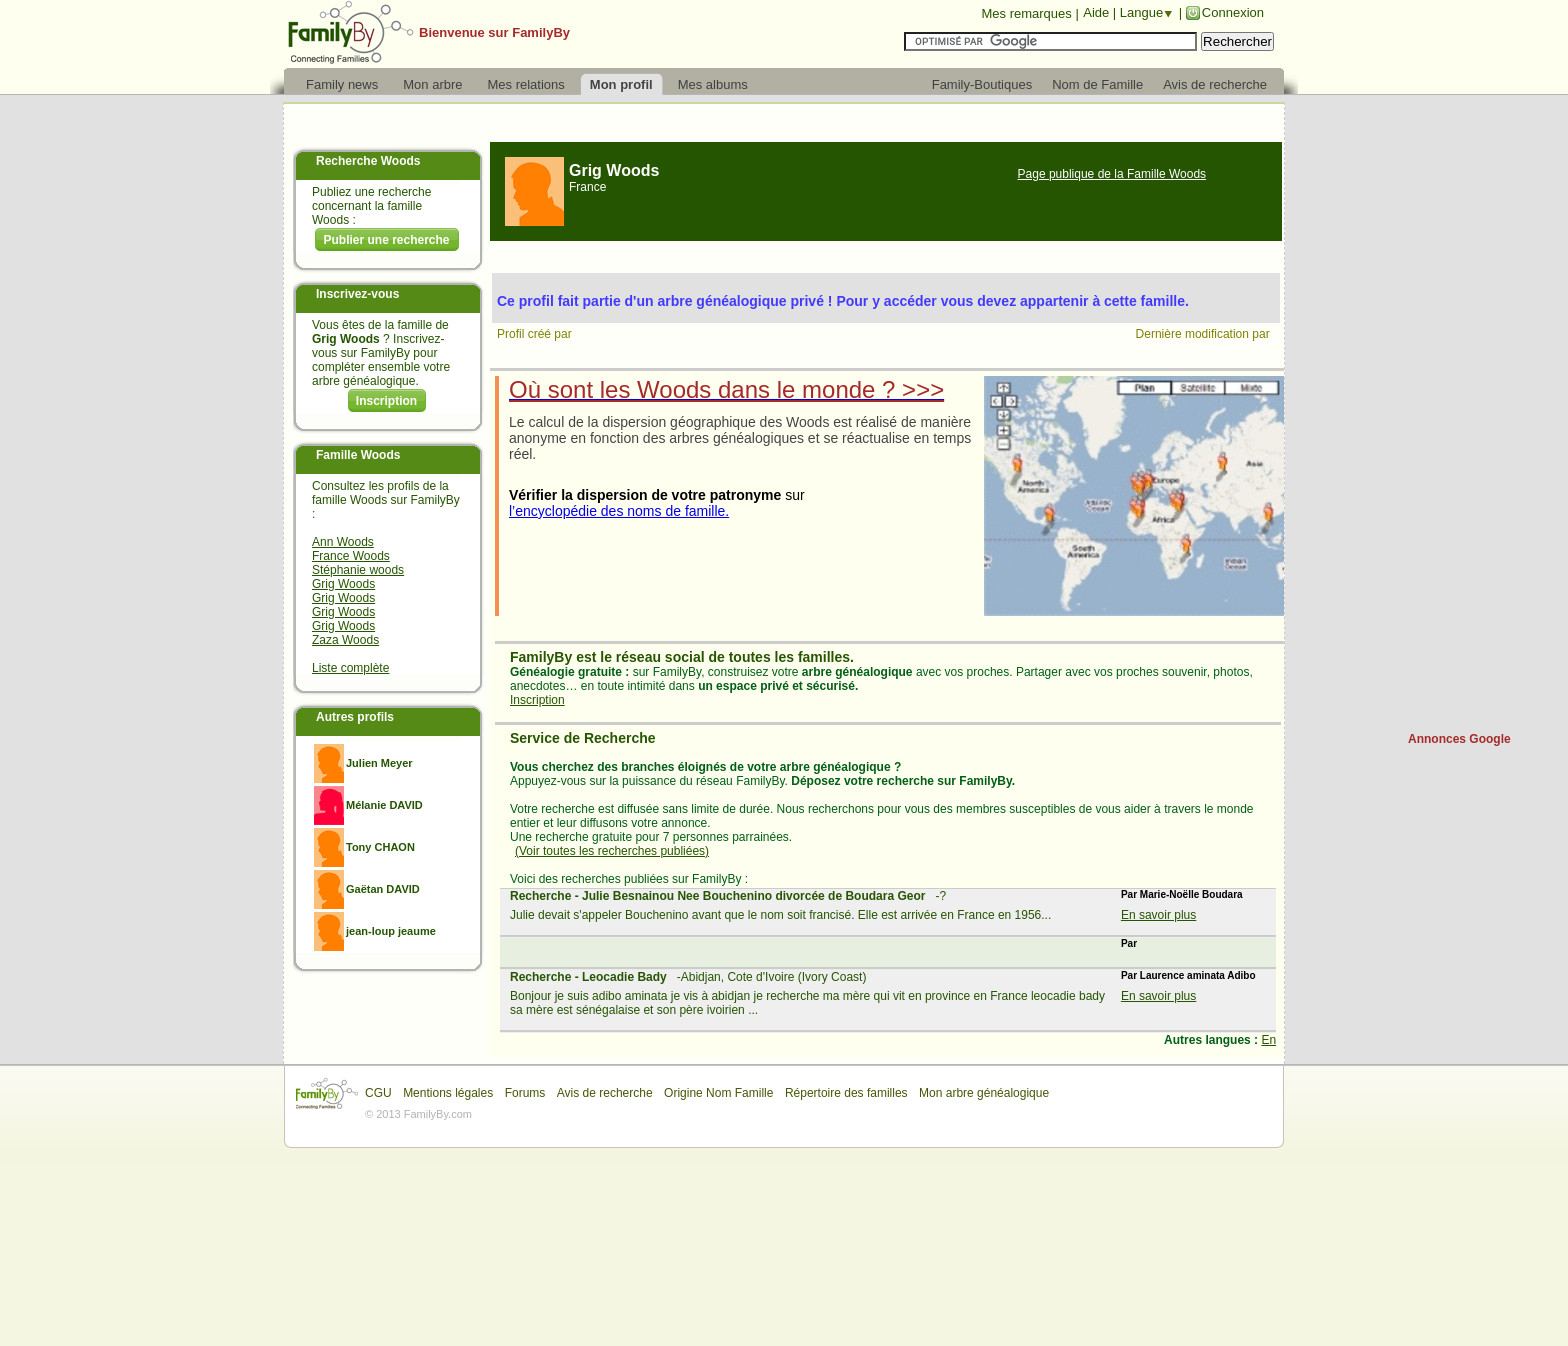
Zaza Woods (345, 640)
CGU (378, 1093)
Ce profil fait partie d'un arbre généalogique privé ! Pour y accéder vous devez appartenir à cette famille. (843, 301)
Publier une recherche (386, 240)
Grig (614, 170)
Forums (525, 1093)
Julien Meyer (379, 763)
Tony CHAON (380, 847)
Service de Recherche (583, 738)
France (587, 187)
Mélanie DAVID (384, 805)
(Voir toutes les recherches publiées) (612, 851)
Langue (1141, 12)
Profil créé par (536, 334)
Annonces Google (1459, 739)
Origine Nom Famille (718, 1093)
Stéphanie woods (358, 570)
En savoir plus (1158, 915)
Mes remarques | (1029, 13)
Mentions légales (448, 1093)
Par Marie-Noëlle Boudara (1182, 894)
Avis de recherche (605, 1093)
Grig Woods (343, 584)
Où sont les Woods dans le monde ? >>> (726, 389)
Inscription (386, 401)
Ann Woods (343, 542)
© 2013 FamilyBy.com (418, 1114)
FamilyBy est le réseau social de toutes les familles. (682, 657)
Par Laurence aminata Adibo (1188, 975)
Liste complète (350, 668)
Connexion (1233, 12)
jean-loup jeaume (391, 931)
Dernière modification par (1204, 334)
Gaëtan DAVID (383, 889)
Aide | (1101, 12)
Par (1129, 943)
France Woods (351, 556)
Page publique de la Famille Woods (1112, 174)
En (1268, 1040)
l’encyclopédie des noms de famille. (619, 511)
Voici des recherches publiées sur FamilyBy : (629, 879)
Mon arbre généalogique (984, 1093)
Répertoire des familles (846, 1093)
